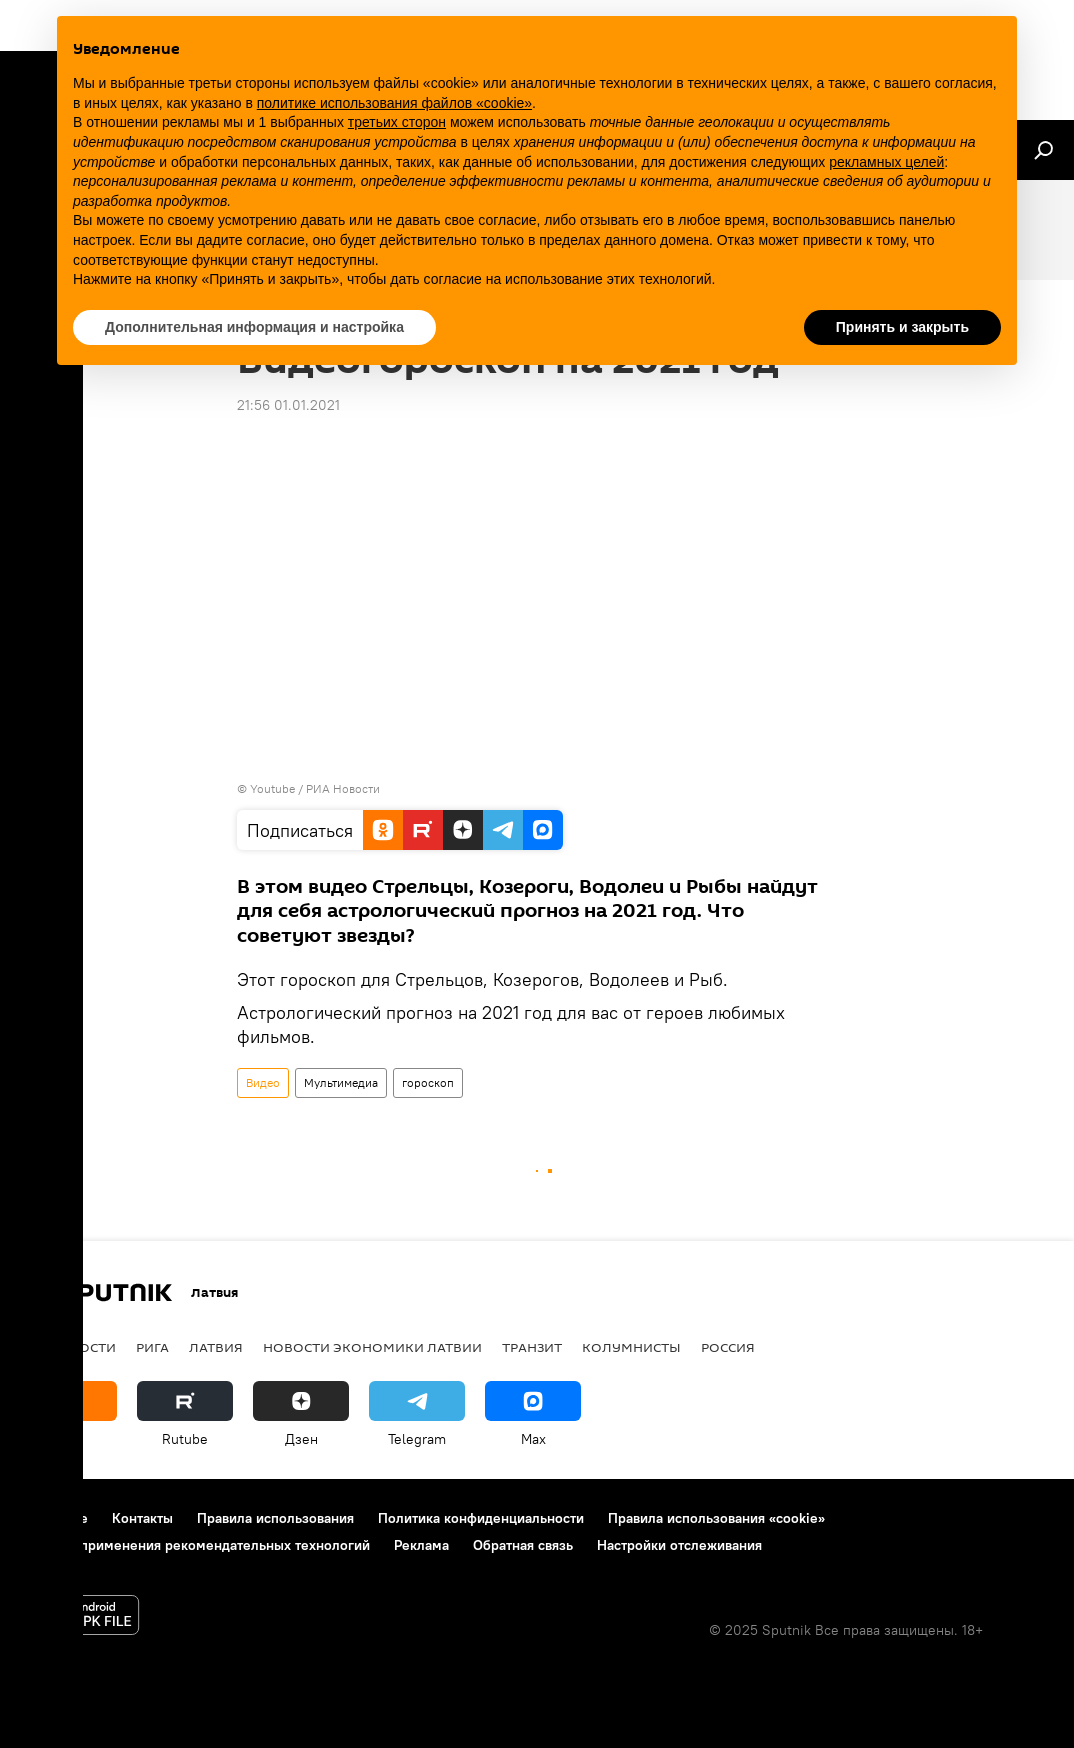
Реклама (421, 1545)
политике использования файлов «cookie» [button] (394, 103)
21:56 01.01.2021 (288, 405)
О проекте (54, 1518)
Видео (263, 1082)
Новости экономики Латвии (372, 1347)
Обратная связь (523, 1545)
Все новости (68, 1347)
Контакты (142, 1518)
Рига (152, 1347)
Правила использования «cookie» (716, 1518)
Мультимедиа (341, 1082)
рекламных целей (886, 162)
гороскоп (428, 1082)
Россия (728, 1347)
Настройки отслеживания (679, 1545)
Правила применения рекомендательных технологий (195, 1545)
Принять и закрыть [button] (902, 327)
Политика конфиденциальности (481, 1518)
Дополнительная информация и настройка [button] (254, 327)
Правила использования (275, 1518)
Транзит (532, 1347)
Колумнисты (631, 1347)
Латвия (216, 1347)
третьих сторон (397, 122)
